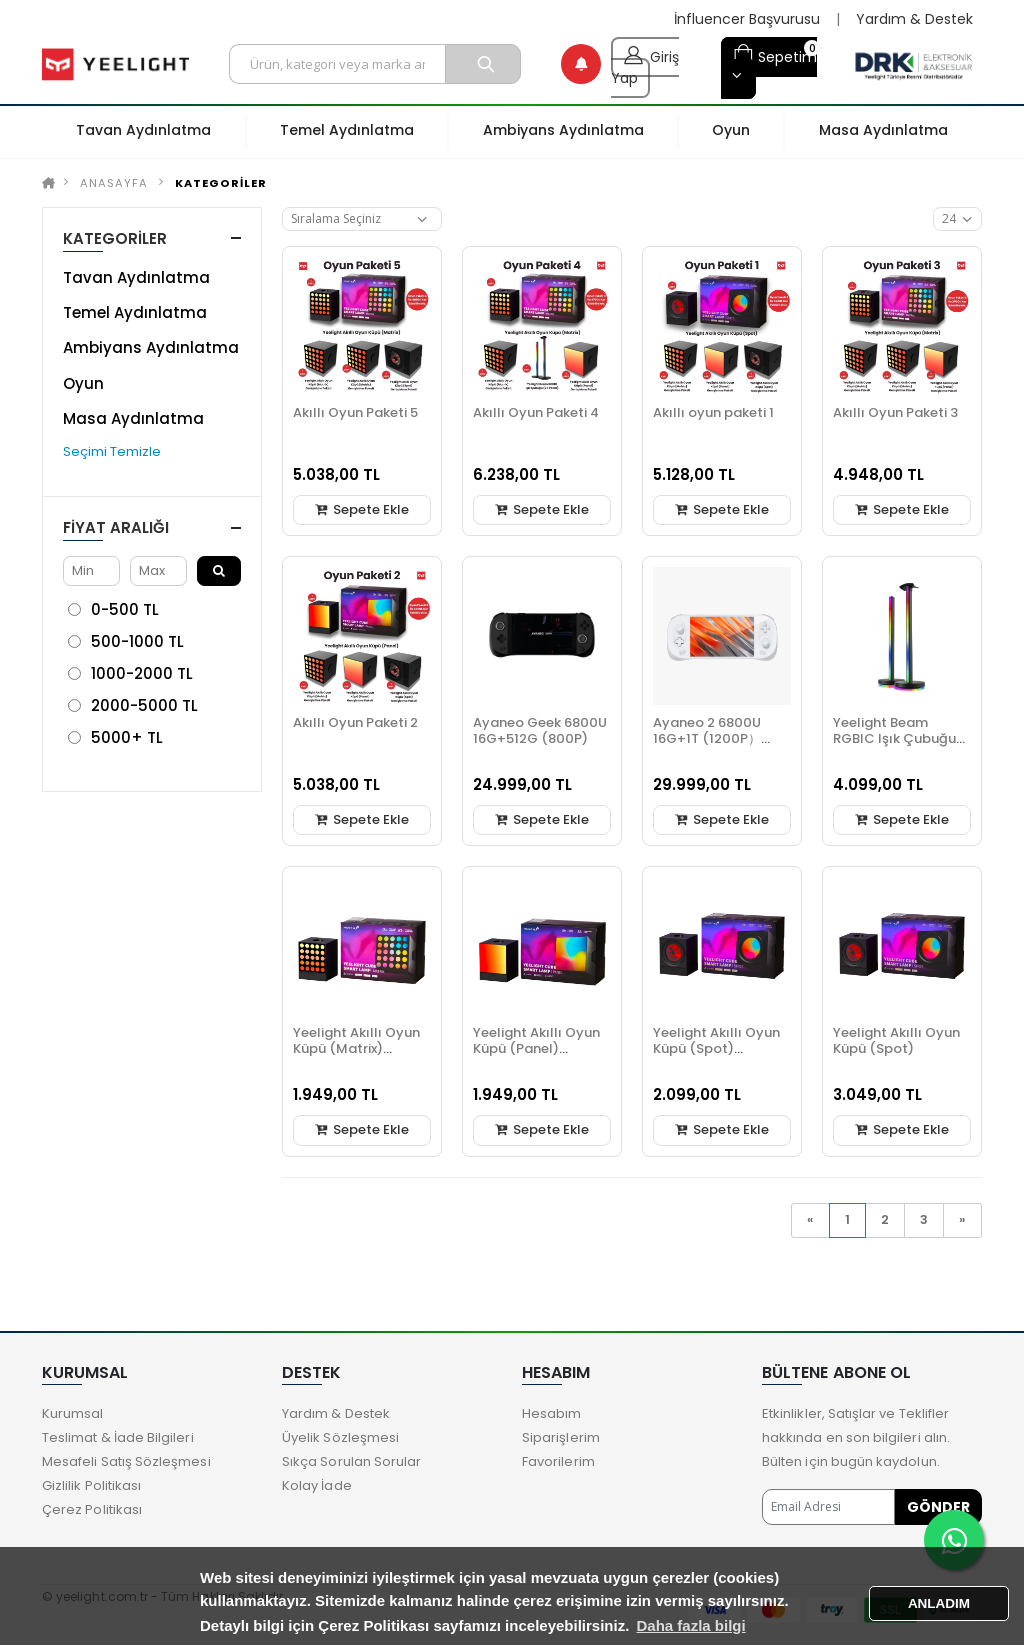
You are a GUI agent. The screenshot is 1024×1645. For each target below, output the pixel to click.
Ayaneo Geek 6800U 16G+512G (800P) (540, 730)
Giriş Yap (645, 64)
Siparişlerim (561, 1437)
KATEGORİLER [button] (115, 238)
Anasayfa (114, 183)
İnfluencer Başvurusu (747, 19)
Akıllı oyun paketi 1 (713, 412)
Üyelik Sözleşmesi (340, 1437)
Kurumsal (73, 1413)
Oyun (83, 383)
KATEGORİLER (221, 183)
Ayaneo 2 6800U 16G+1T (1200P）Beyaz (707, 738)
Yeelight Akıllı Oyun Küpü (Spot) (896, 1040)
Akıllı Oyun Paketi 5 (355, 412)
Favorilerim (558, 1461)
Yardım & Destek (914, 19)
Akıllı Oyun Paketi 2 (355, 722)
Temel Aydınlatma (135, 312)
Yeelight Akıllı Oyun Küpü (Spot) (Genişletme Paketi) (719, 1048)
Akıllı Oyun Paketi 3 (895, 412)
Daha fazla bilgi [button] (691, 1625)
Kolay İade (317, 1485)
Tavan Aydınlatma (136, 277)
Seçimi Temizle (112, 451)
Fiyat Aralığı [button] (116, 527)
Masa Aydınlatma (133, 418)
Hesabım (551, 1413)
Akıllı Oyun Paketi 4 (536, 412)
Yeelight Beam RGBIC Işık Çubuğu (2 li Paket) (894, 738)
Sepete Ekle (362, 509)
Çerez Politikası (92, 1509)
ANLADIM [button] (939, 1603)
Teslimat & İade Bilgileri (118, 1437)
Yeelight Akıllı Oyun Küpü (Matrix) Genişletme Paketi (356, 1048)
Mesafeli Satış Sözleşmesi (126, 1461)
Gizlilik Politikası (91, 1485)
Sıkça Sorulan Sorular (351, 1461)
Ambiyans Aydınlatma (151, 347)
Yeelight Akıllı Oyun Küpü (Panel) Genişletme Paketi (536, 1048)
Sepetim (775, 54)
